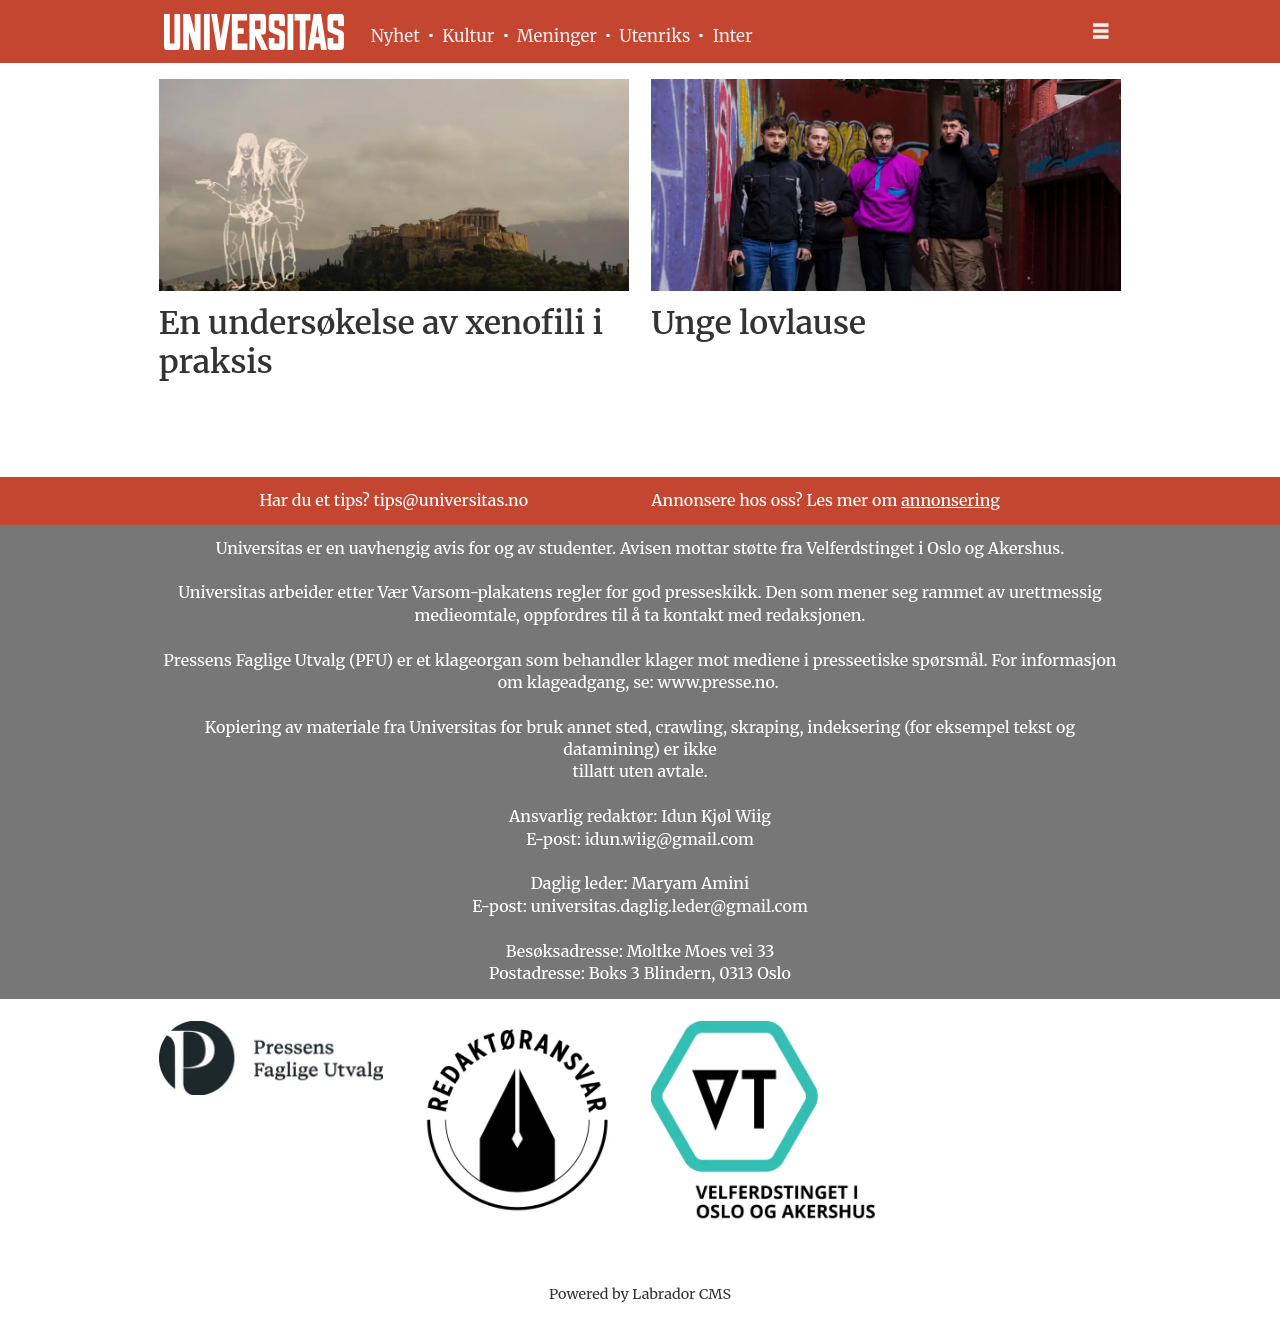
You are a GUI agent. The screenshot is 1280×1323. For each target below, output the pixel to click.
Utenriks (654, 36)
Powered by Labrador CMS (640, 1294)
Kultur (468, 36)
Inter (733, 36)
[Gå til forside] (254, 32)
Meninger (557, 36)
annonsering (950, 500)
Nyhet (395, 36)
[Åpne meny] (1101, 31)
